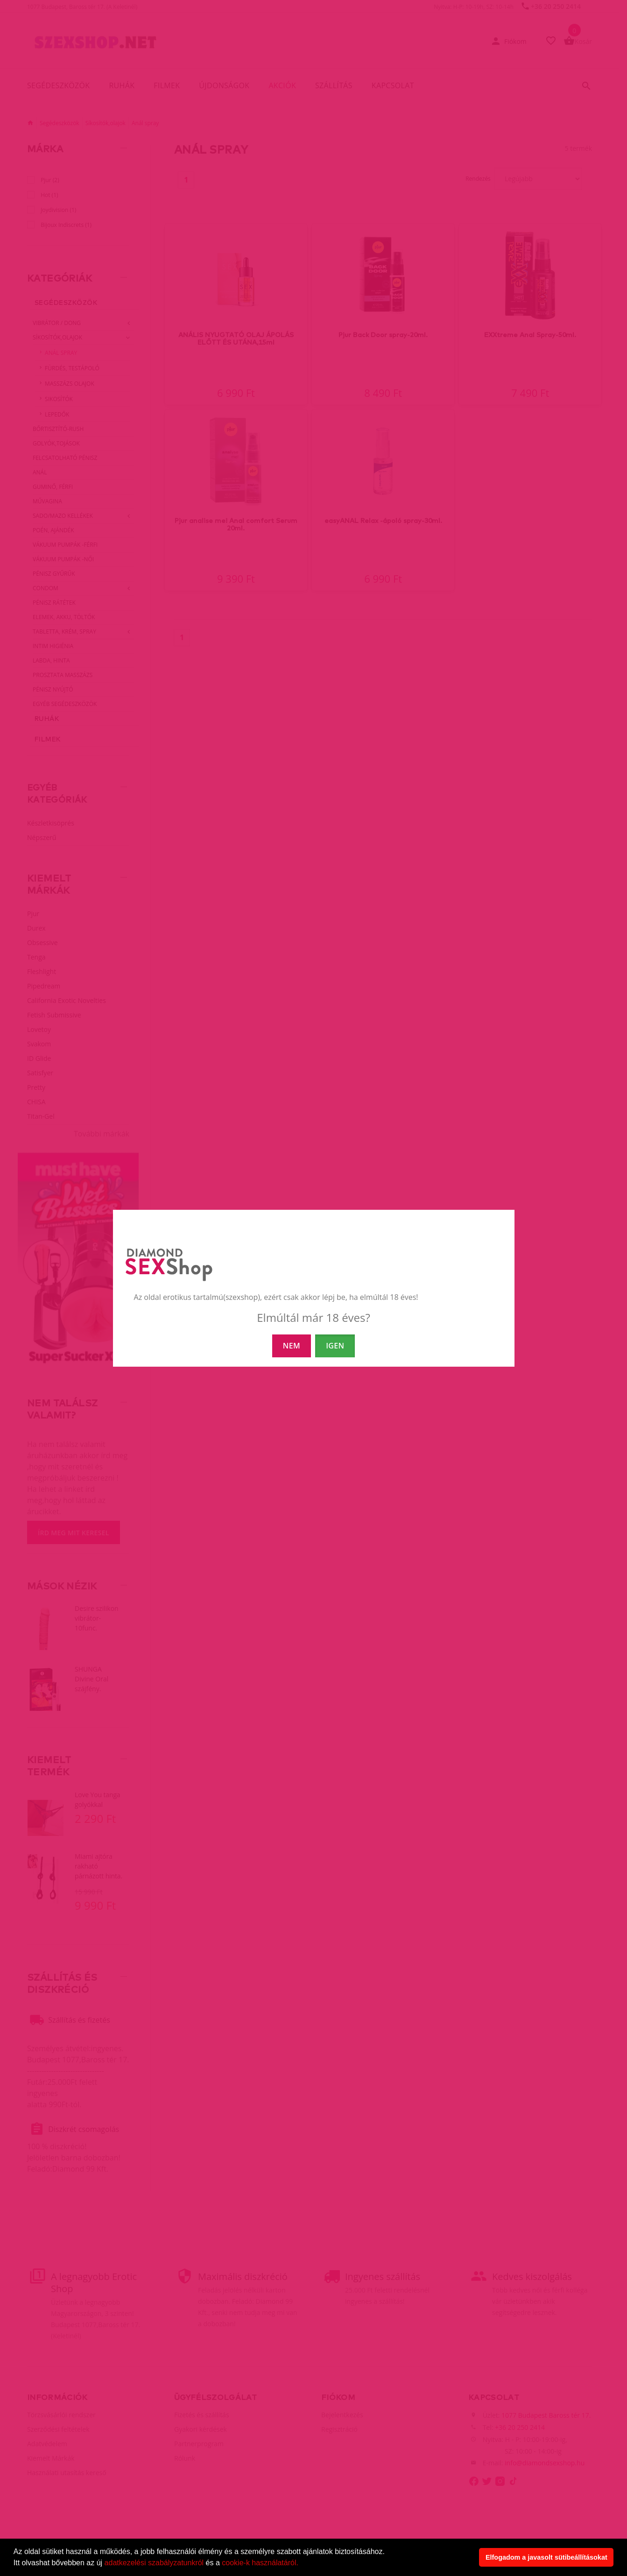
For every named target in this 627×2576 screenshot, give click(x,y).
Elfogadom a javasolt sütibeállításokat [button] (546, 2557)
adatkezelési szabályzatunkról (154, 2563)
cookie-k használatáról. (260, 2563)
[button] (301, 2563)
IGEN (335, 1346)
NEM (291, 1346)
